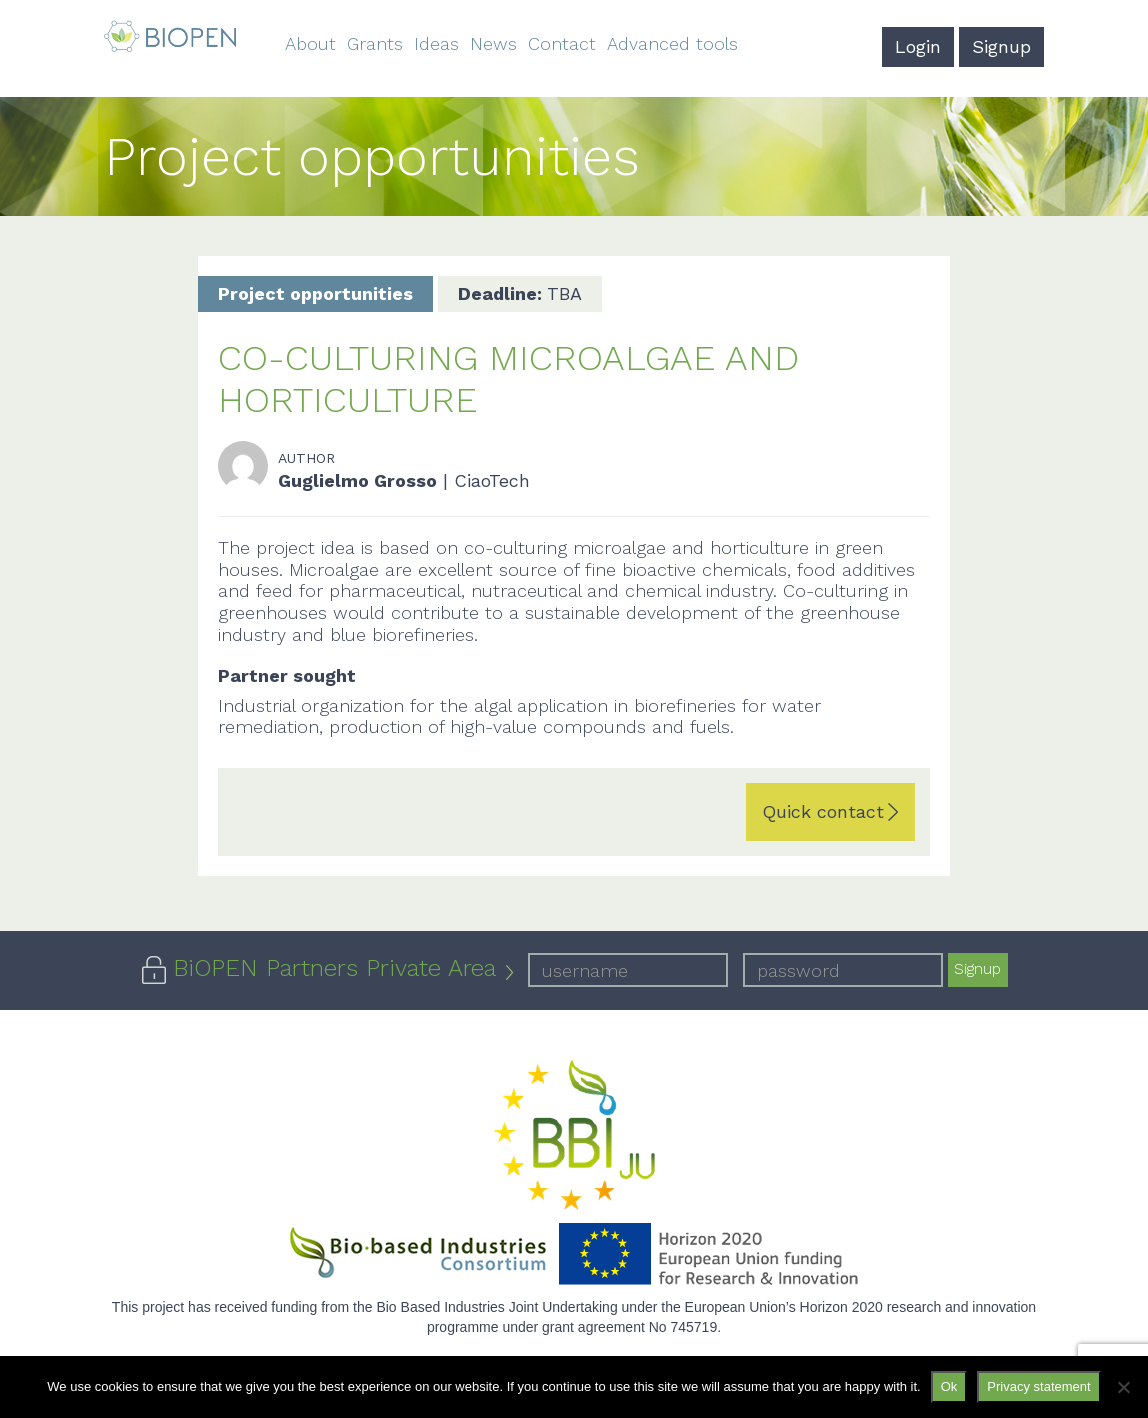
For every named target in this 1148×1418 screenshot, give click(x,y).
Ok (949, 1386)
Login (918, 46)
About (310, 43)
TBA (520, 293)
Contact (562, 43)
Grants (375, 43)
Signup (1001, 46)
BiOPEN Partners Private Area (334, 968)
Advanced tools (672, 43)
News (493, 43)
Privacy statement (1038, 1386)
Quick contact (823, 811)
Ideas (436, 43)
